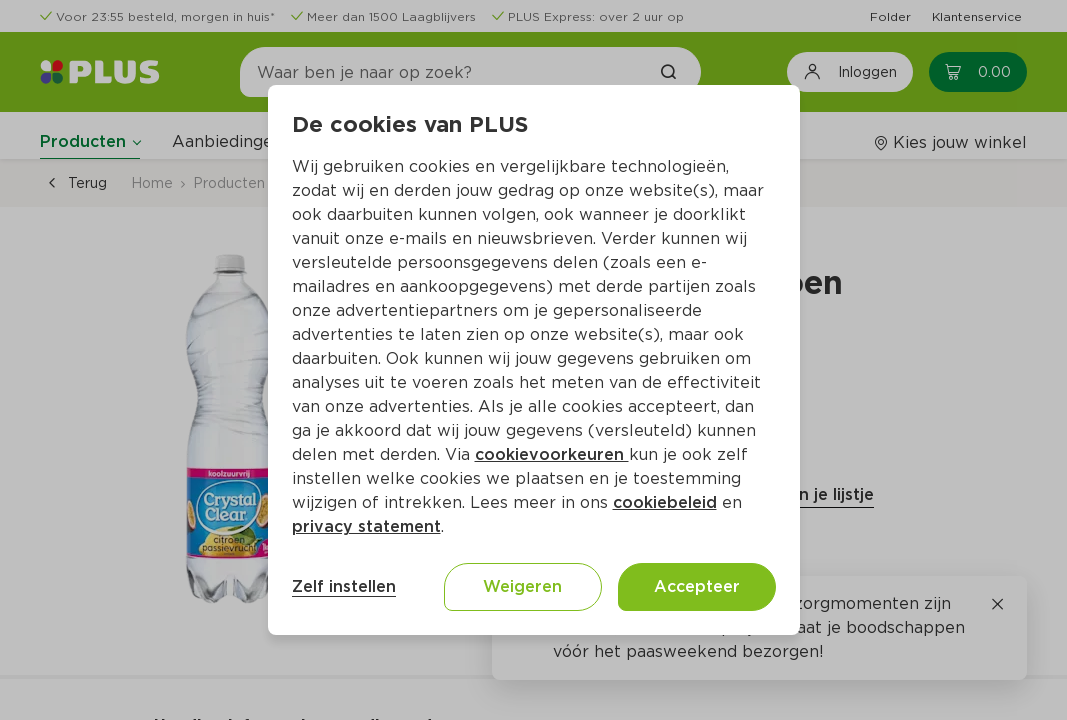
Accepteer (697, 586)
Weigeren (522, 586)
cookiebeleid (665, 502)
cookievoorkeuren (552, 454)
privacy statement (366, 526)
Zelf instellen (344, 586)
